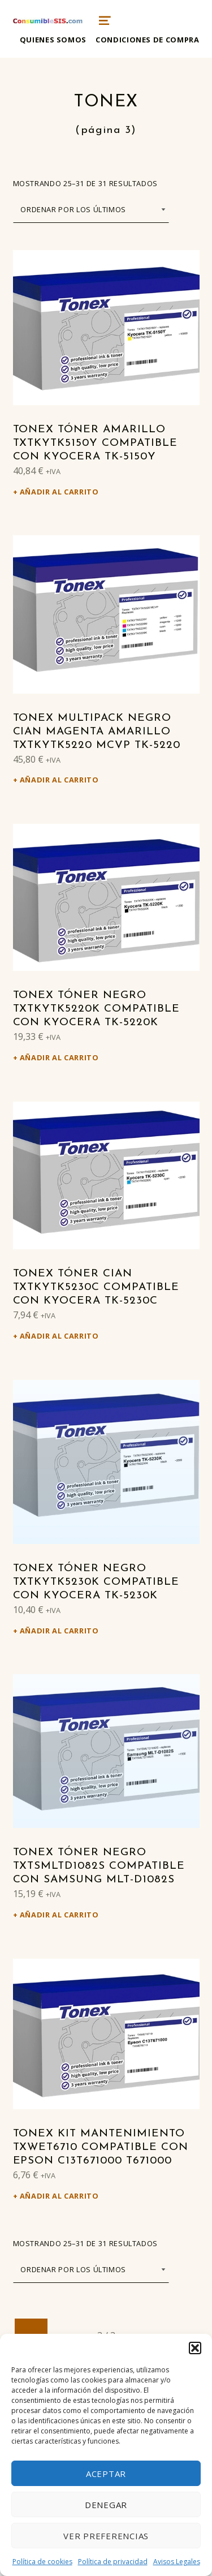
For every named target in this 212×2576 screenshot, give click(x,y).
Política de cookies (42, 2561)
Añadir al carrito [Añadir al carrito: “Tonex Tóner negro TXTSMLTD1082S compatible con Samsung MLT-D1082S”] (59, 1915)
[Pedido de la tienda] (91, 209)
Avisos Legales (176, 2561)
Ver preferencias (106, 2535)
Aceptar (106, 2473)
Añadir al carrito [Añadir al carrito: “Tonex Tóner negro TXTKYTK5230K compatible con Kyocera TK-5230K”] (59, 1630)
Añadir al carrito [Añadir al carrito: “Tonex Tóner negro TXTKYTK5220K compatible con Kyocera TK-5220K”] (59, 1057)
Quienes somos (53, 40)
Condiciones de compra (147, 40)
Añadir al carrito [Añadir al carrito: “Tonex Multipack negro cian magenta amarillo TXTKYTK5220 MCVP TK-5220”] (59, 780)
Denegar (106, 2504)
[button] (195, 2348)
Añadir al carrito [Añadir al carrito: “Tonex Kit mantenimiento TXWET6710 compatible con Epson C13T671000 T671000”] (59, 2196)
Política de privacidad (113, 2561)
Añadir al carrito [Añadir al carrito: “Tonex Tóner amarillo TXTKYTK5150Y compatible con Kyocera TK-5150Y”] (59, 492)
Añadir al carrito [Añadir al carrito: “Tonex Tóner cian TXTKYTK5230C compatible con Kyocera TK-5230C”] (59, 1336)
